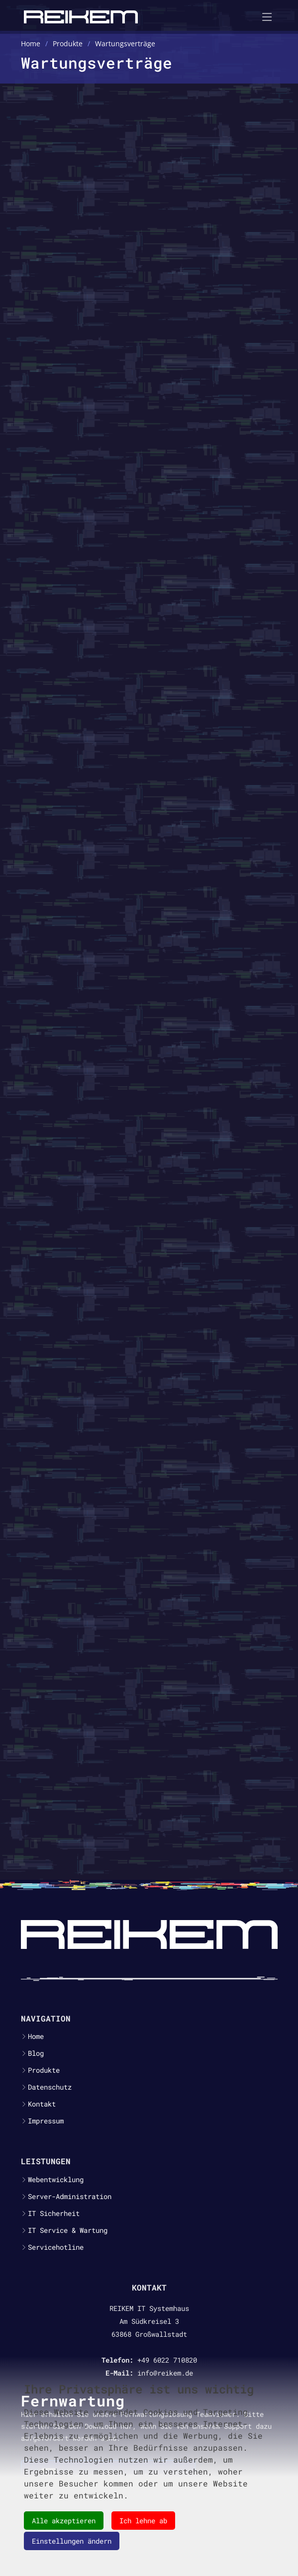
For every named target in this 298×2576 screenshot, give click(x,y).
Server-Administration (69, 2196)
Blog (36, 2053)
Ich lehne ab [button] (143, 2520)
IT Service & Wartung (67, 2230)
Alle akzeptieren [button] (64, 2520)
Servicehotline (56, 2247)
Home (36, 2036)
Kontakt (42, 2104)
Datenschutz (50, 2087)
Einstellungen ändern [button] (71, 2541)
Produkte (44, 2070)
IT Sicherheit (54, 2213)
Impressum (46, 2120)
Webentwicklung (56, 2179)
